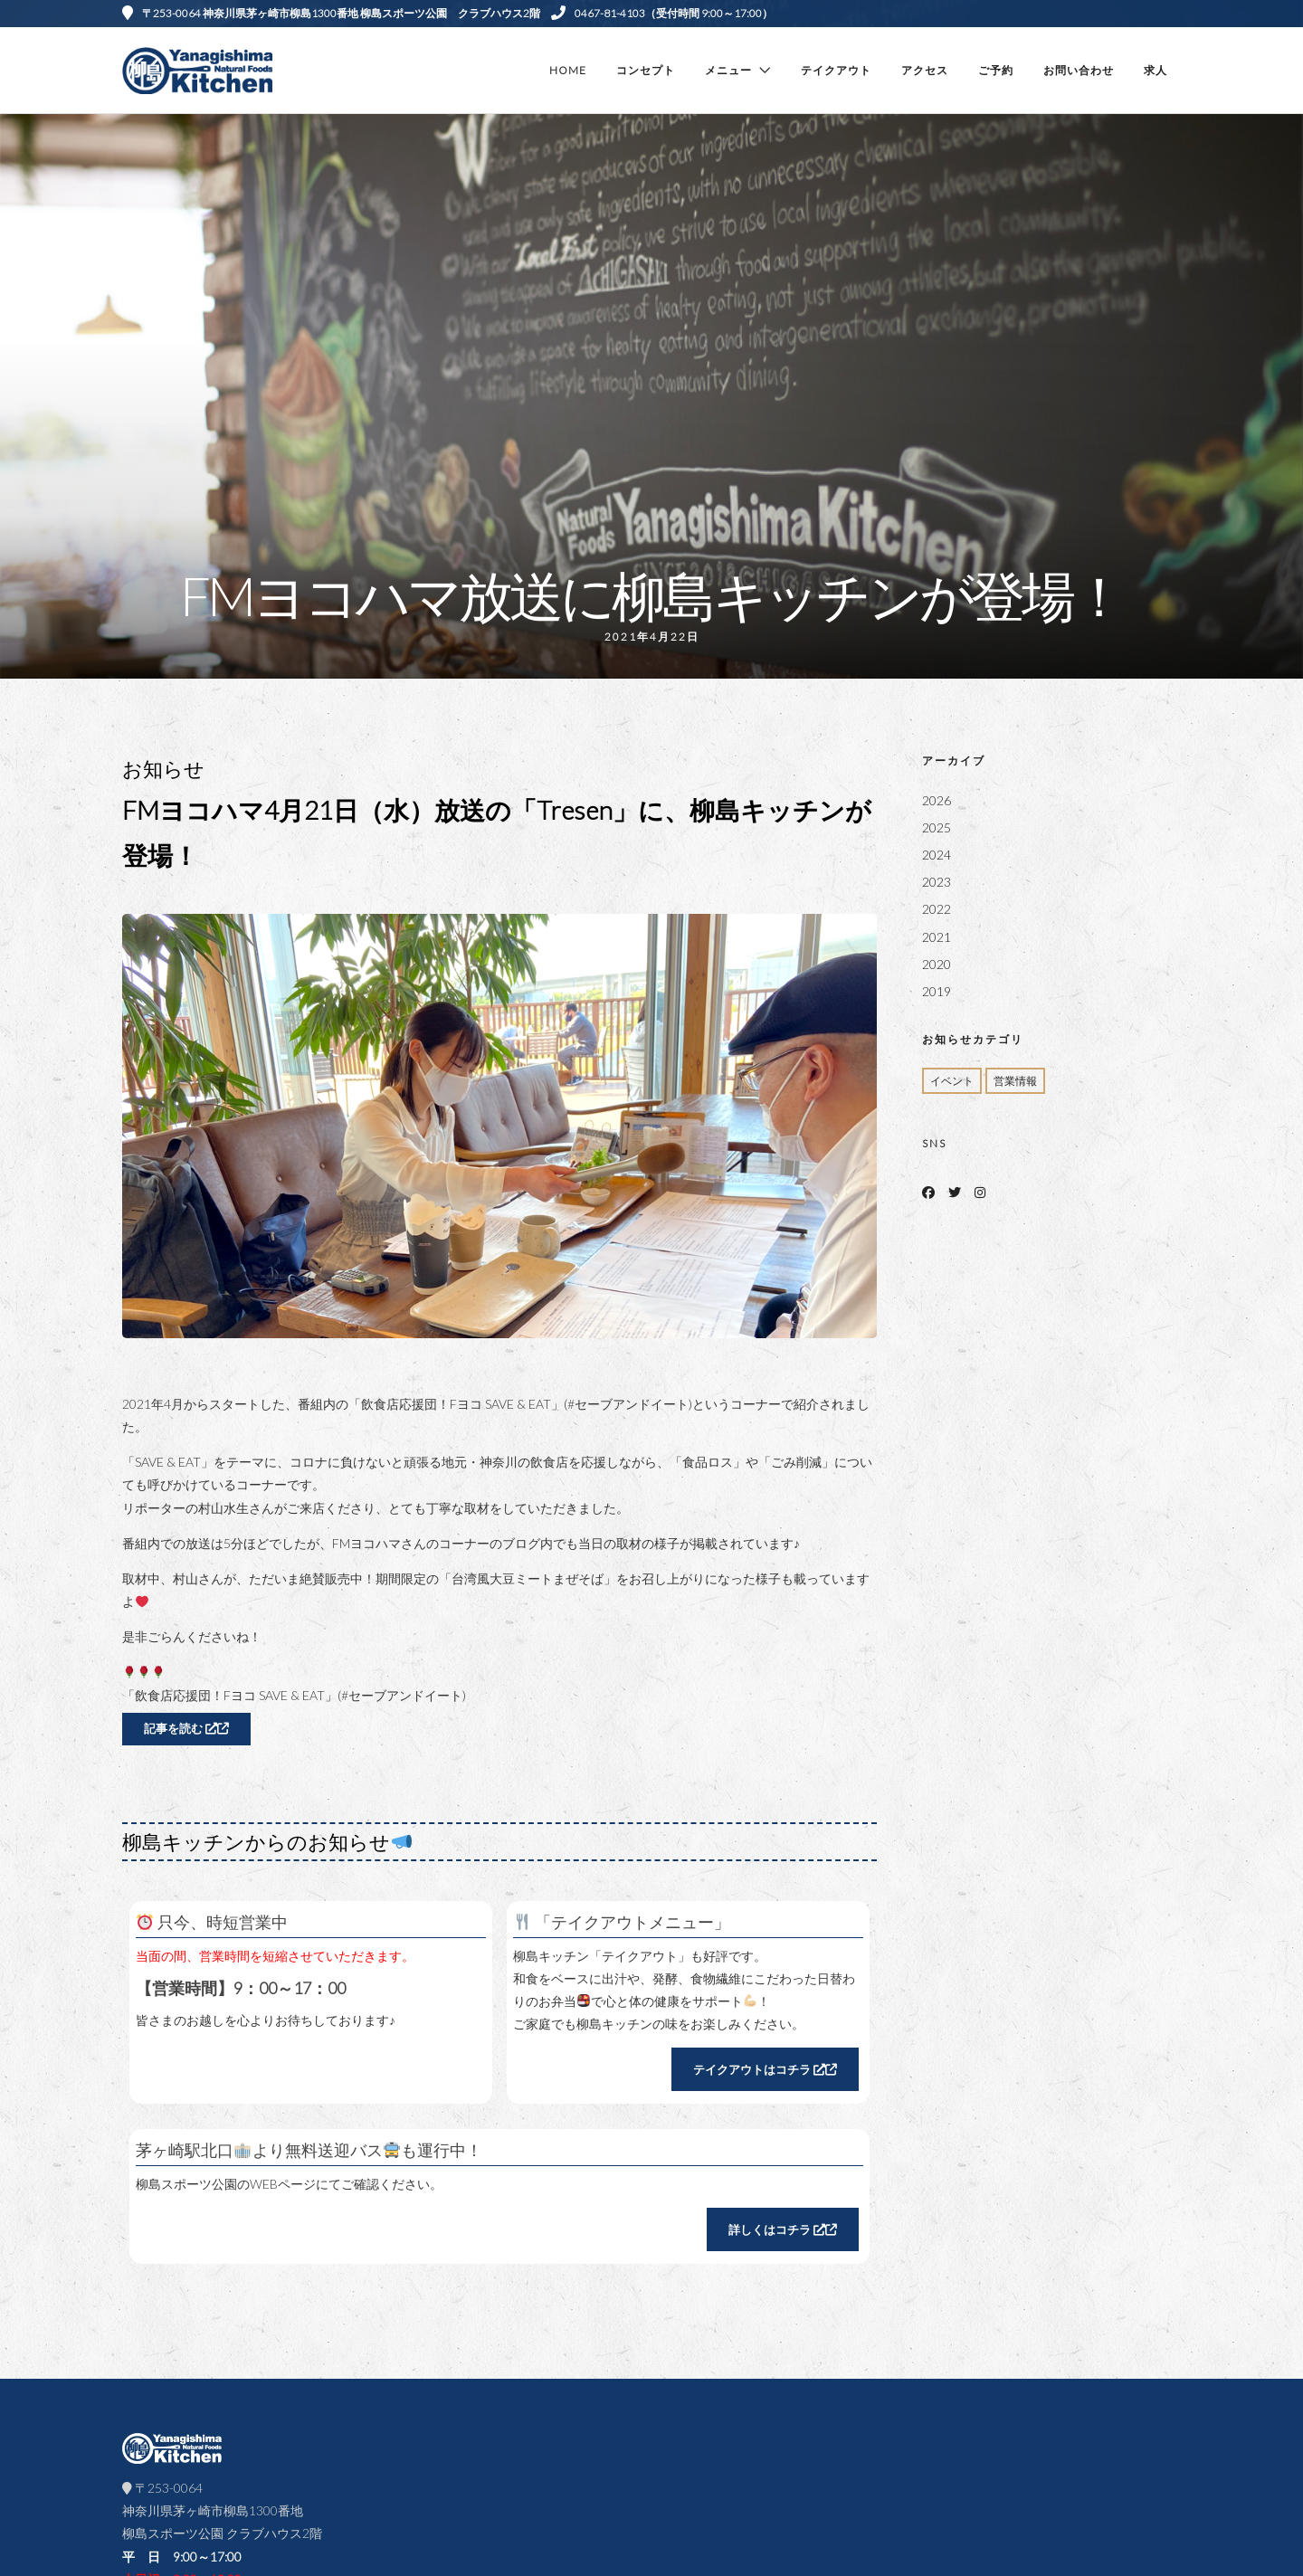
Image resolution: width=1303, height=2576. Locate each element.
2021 (936, 937)
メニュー (728, 70)
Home (567, 70)
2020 (936, 964)
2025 (936, 827)
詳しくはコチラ (782, 2229)
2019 (936, 991)
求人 (1155, 70)
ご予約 (995, 70)
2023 (936, 881)
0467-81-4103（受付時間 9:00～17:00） (662, 13)
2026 (936, 800)
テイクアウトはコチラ (765, 2069)
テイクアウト (836, 70)
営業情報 (1015, 1081)
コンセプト (645, 70)
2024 (936, 854)
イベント (952, 1081)
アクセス (924, 70)
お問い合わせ (1078, 70)
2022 (936, 909)
